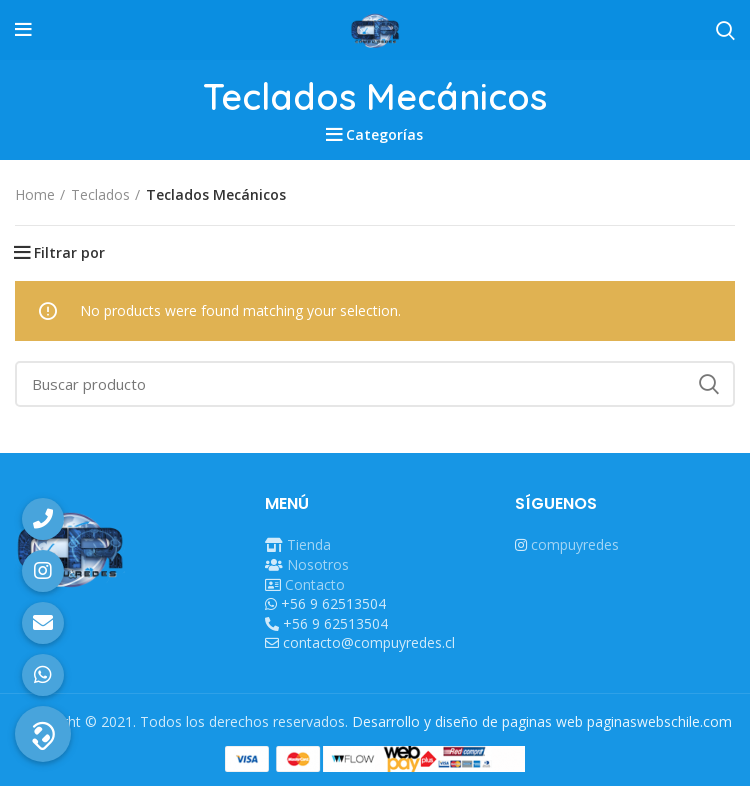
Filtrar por (69, 253)
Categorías (384, 135)
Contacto (315, 584)
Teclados (100, 194)
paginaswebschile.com (659, 721)
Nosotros (318, 564)
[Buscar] (375, 384)
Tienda (309, 544)
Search (708, 384)
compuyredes (575, 544)
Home (35, 194)
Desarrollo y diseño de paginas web (467, 721)
